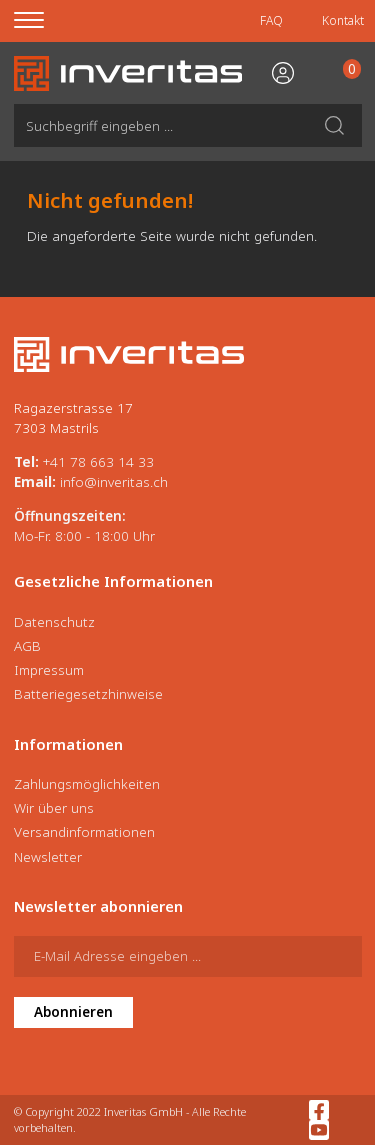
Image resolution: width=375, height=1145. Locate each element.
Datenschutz (54, 622)
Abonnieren (73, 1012)
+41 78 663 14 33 (98, 462)
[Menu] (41, 21)
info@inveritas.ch (114, 482)
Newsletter (48, 857)
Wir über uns (54, 808)
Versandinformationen (84, 832)
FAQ (271, 20)
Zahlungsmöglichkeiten (87, 784)
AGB (27, 646)
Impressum (49, 670)
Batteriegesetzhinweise (88, 694)
